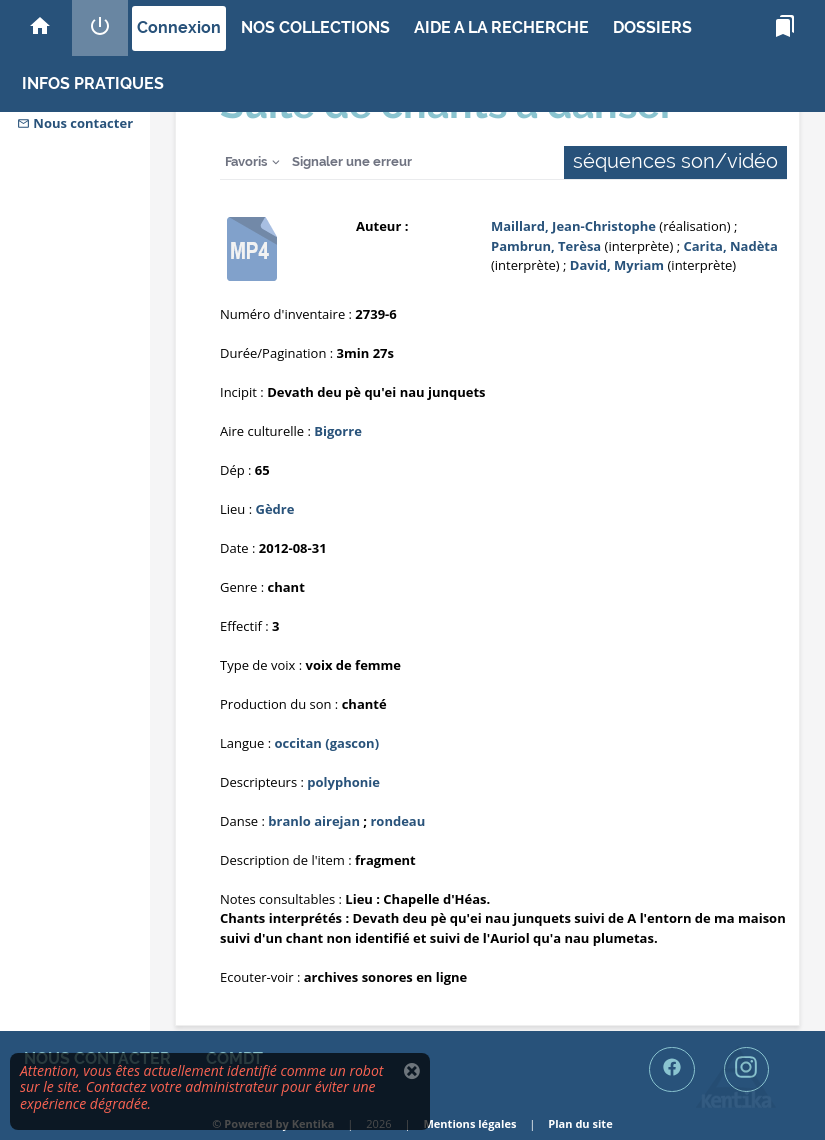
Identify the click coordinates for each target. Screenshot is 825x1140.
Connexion (179, 27)
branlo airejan (314, 821)
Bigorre (338, 431)
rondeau (397, 821)
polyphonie (343, 782)
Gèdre (275, 509)
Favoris (246, 161)
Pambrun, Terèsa (546, 246)
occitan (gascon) (326, 743)
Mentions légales (469, 1123)
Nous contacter (75, 123)
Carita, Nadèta (730, 246)
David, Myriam (617, 265)
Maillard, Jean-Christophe (573, 226)
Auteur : (382, 226)
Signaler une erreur (352, 161)
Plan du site (580, 1123)
